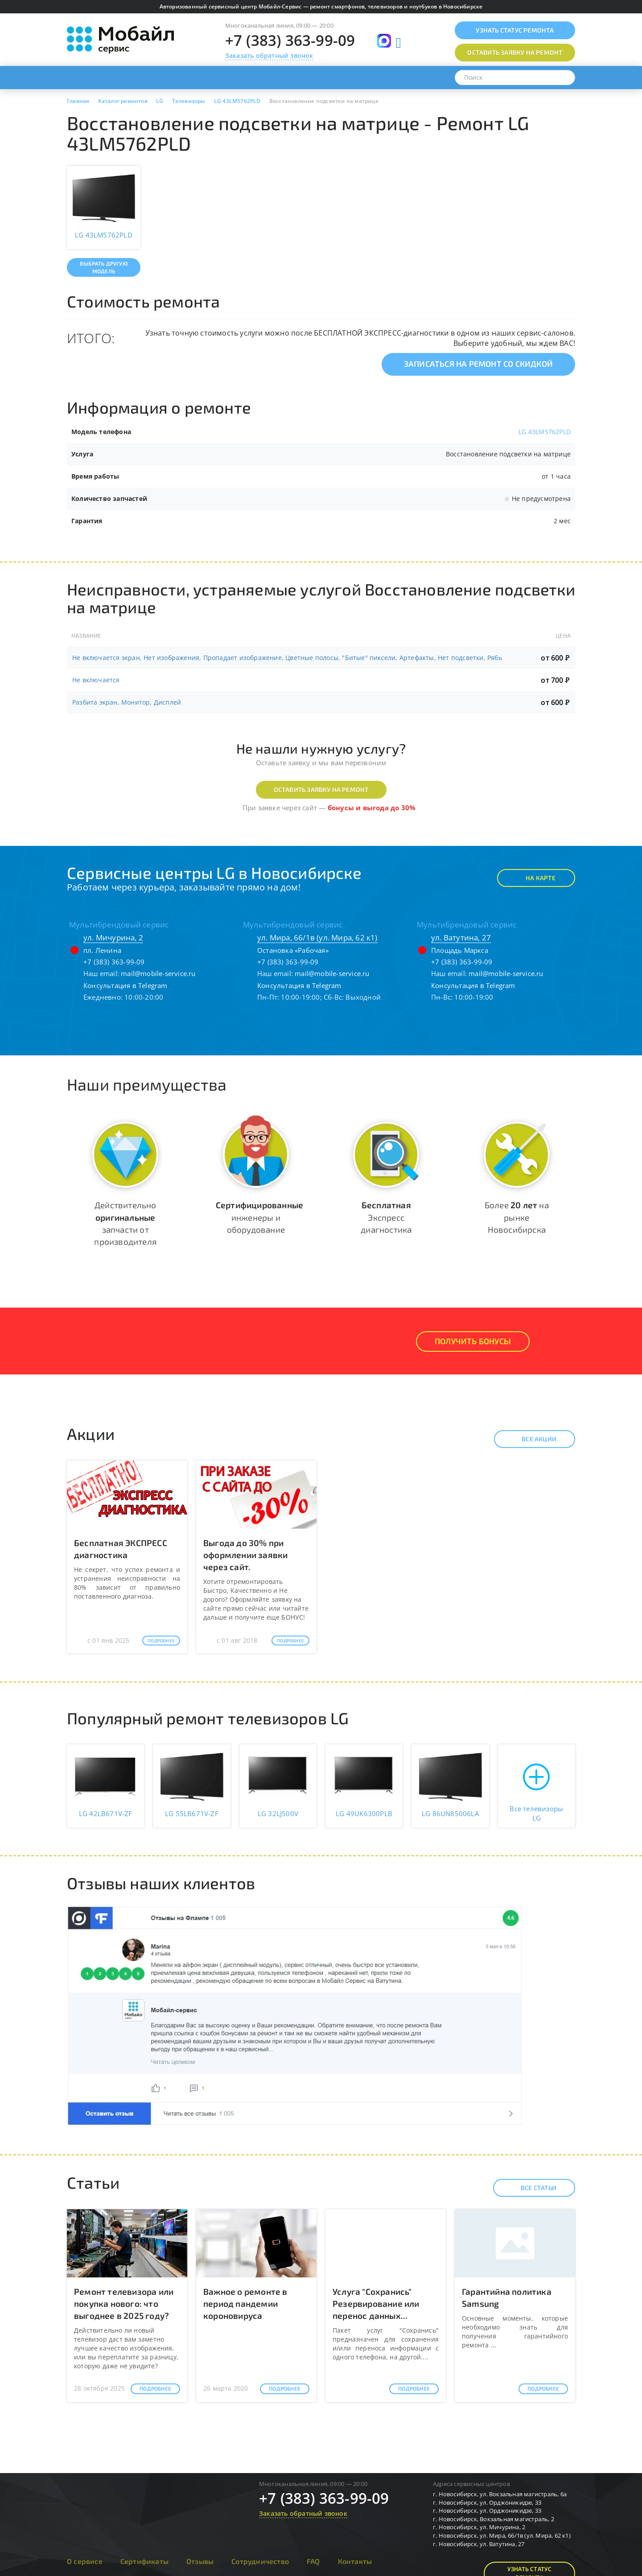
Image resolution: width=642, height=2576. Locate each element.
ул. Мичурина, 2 (113, 937)
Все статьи (530, 2187)
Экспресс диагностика (386, 1217)
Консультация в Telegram (125, 985)
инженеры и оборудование (259, 1217)
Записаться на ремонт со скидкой (478, 364)
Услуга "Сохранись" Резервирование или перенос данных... (376, 2303)
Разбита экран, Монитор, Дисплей (126, 702)
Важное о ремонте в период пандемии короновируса (245, 2303)
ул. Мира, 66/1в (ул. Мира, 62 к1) (317, 937)
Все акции (531, 1439)
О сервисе (85, 2561)
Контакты (355, 2561)
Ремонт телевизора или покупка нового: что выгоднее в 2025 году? (123, 2303)
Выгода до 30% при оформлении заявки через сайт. (245, 1555)
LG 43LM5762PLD (545, 431)
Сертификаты (144, 2561)
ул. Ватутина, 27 (461, 937)
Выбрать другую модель (104, 267)
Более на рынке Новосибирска (517, 1217)
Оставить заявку (514, 52)
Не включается (96, 680)
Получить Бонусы (473, 1341)
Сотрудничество (260, 2561)
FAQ (313, 2561)
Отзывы (200, 2561)
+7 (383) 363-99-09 (290, 40)
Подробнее (161, 1640)
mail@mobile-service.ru (158, 973)
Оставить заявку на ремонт (321, 789)
